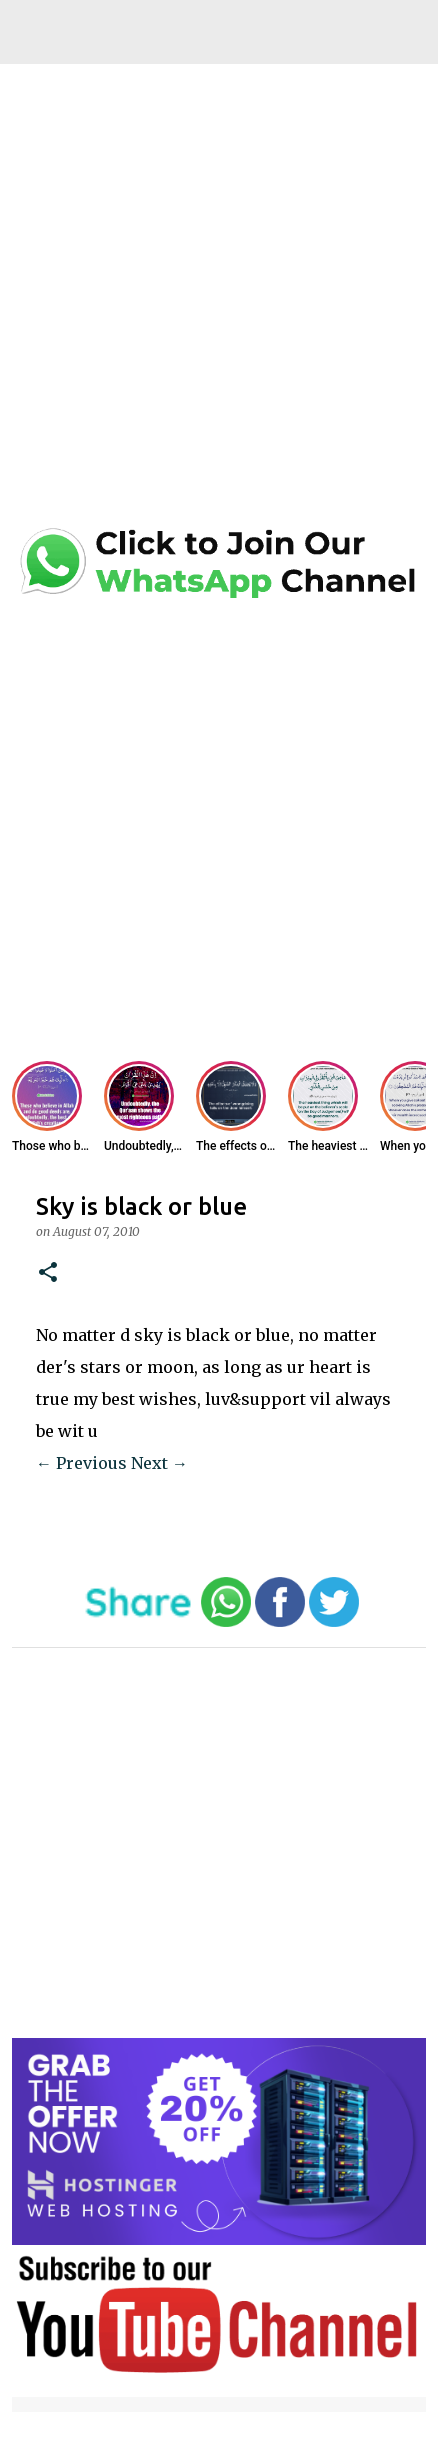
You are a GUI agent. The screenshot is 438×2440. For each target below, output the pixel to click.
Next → (159, 1463)
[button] (48, 1273)
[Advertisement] (219, 301)
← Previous (81, 1463)
